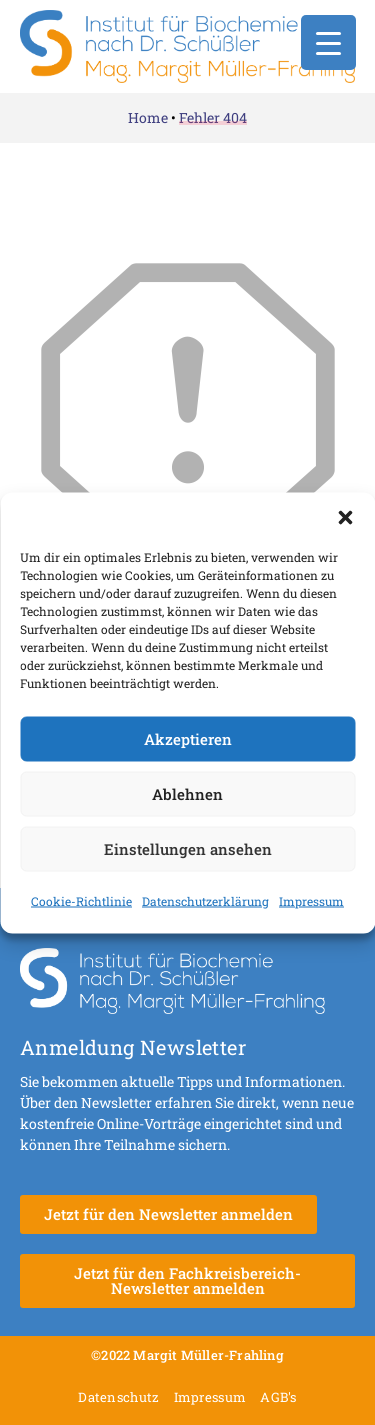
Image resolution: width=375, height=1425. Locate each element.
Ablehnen (187, 794)
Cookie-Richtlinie (81, 900)
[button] (345, 517)
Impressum (311, 900)
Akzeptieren (188, 739)
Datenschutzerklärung (205, 900)
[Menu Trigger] (328, 42)
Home (148, 117)
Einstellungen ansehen (188, 849)
